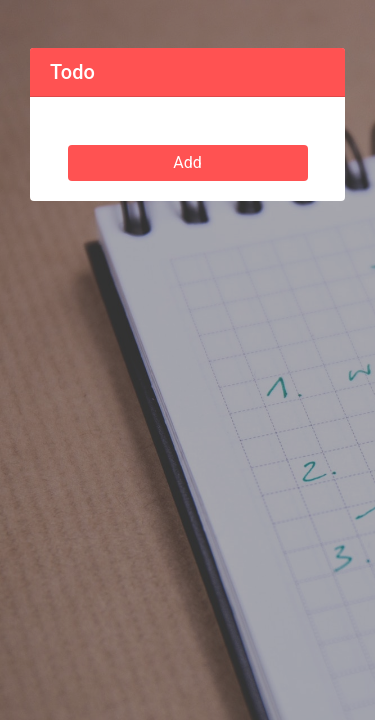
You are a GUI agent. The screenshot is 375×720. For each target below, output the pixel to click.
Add (187, 162)
